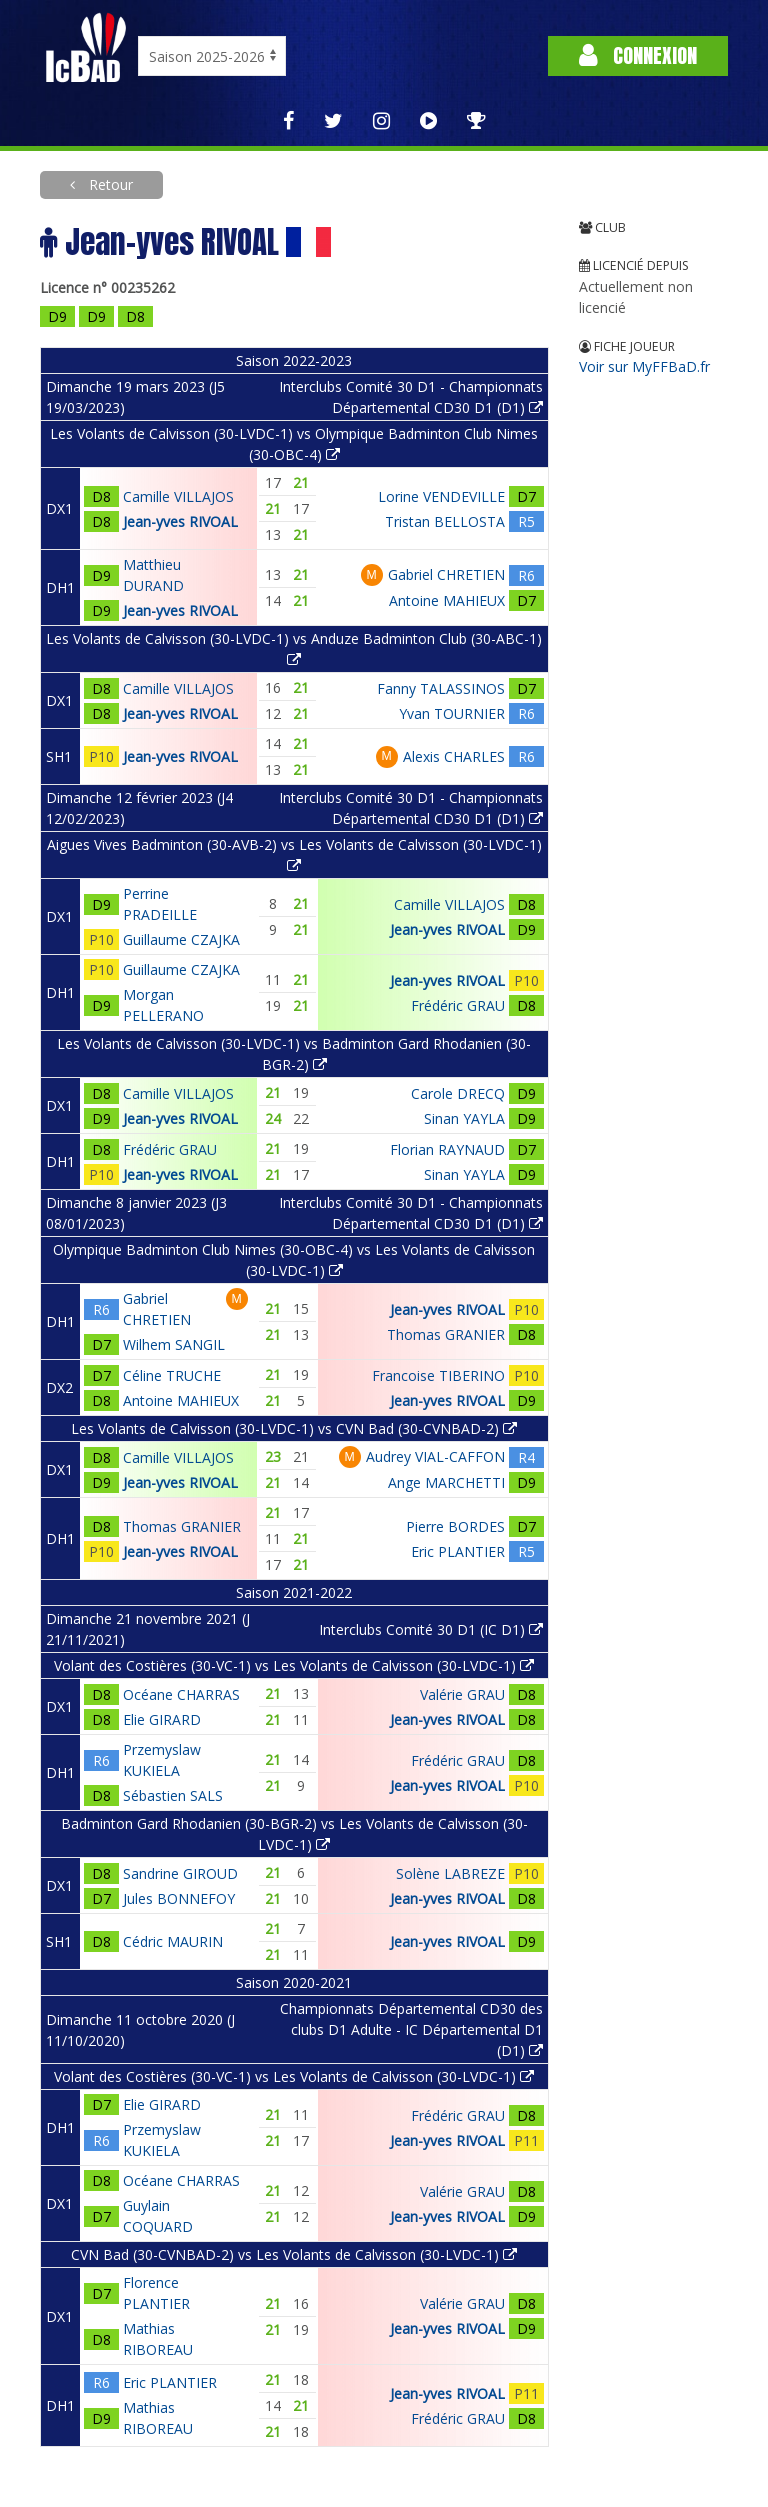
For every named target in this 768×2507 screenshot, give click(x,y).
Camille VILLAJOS (178, 496)
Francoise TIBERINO (438, 1375)
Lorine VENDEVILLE (441, 496)
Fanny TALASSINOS (441, 688)
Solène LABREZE (450, 1873)
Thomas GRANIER (446, 1334)
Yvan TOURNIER (452, 713)
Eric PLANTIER (458, 1551)
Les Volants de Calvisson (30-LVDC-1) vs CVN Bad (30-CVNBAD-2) (294, 1428)
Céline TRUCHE (172, 1375)
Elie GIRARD (162, 1719)
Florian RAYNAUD (447, 1149)
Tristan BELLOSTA (445, 521)
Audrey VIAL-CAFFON (435, 1456)
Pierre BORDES (455, 1526)
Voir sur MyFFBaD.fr (644, 366)
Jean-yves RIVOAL (180, 521)
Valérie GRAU (462, 1694)
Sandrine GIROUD (180, 1873)
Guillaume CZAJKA (181, 939)
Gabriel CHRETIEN (446, 574)
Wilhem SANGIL (174, 1344)
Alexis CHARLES (454, 756)
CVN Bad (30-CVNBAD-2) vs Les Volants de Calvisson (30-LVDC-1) (294, 2254)
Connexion (638, 55)
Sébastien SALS (173, 1795)
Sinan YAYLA (464, 1118)
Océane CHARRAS (181, 1694)
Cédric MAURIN (173, 1941)
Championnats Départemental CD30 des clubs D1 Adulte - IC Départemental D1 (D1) (411, 2029)
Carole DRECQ (458, 1093)
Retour (109, 184)
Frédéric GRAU (458, 1005)
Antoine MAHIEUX (447, 600)
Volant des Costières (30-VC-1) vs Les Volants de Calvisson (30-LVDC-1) (294, 1665)
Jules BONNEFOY (179, 1898)
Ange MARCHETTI (446, 1482)
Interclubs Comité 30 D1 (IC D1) (431, 1629)
